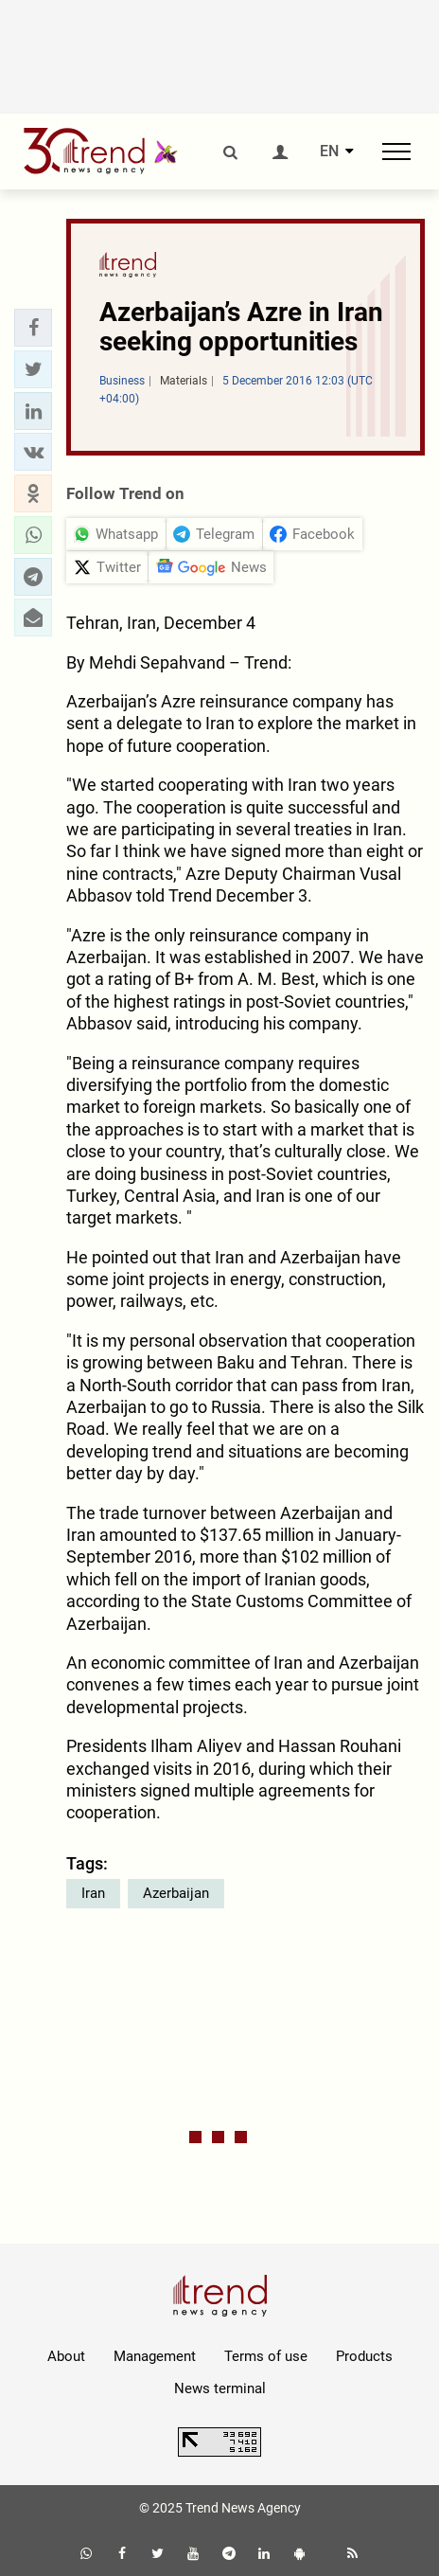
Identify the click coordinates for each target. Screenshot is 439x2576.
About (66, 2356)
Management (155, 2356)
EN (329, 151)
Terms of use (265, 2356)
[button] (33, 327)
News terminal (220, 2388)
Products (364, 2356)
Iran (93, 1893)
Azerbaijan (176, 1893)
